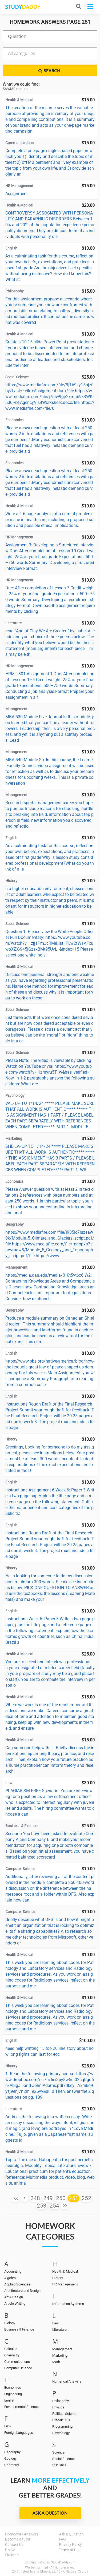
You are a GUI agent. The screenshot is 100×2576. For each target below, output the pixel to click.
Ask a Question (50, 2512)
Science (58, 2452)
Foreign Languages (18, 2433)
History (57, 2278)
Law (55, 2323)
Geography (12, 2452)
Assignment (16, 193)
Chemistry (11, 2355)
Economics (12, 2388)
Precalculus (61, 2420)
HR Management (65, 2284)
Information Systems (68, 2304)
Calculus (10, 2349)
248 (35, 2198)
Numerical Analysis (66, 2381)
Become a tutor (17, 2539)
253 (41, 2205)
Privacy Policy (70, 2544)
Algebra (10, 2278)
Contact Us (14, 2544)
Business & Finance (19, 2329)
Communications (17, 2362)
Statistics (59, 2465)
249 (48, 2198)
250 (61, 2198)
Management (62, 2349)
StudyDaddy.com (63, 2562)
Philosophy (60, 2401)
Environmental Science (21, 2407)
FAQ (62, 2539)
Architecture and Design (22, 2291)
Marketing (59, 2355)
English (9, 2400)
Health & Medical (65, 2271)
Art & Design (13, 2297)
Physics (58, 2407)
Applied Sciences (17, 2284)
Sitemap (12, 2555)
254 (54, 2205)
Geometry (11, 2465)
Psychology (61, 2433)
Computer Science (18, 2368)
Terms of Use (69, 2550)
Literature (59, 2330)
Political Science (64, 2414)
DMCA (10, 2550)
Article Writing (14, 2303)
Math (56, 2362)
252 (86, 2198)
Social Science (63, 2459)
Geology (10, 2458)
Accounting (12, 2271)
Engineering (13, 2394)
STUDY (22, 6)
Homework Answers (21, 2534)
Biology (9, 2323)
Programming (62, 2426)
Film (7, 2426)
